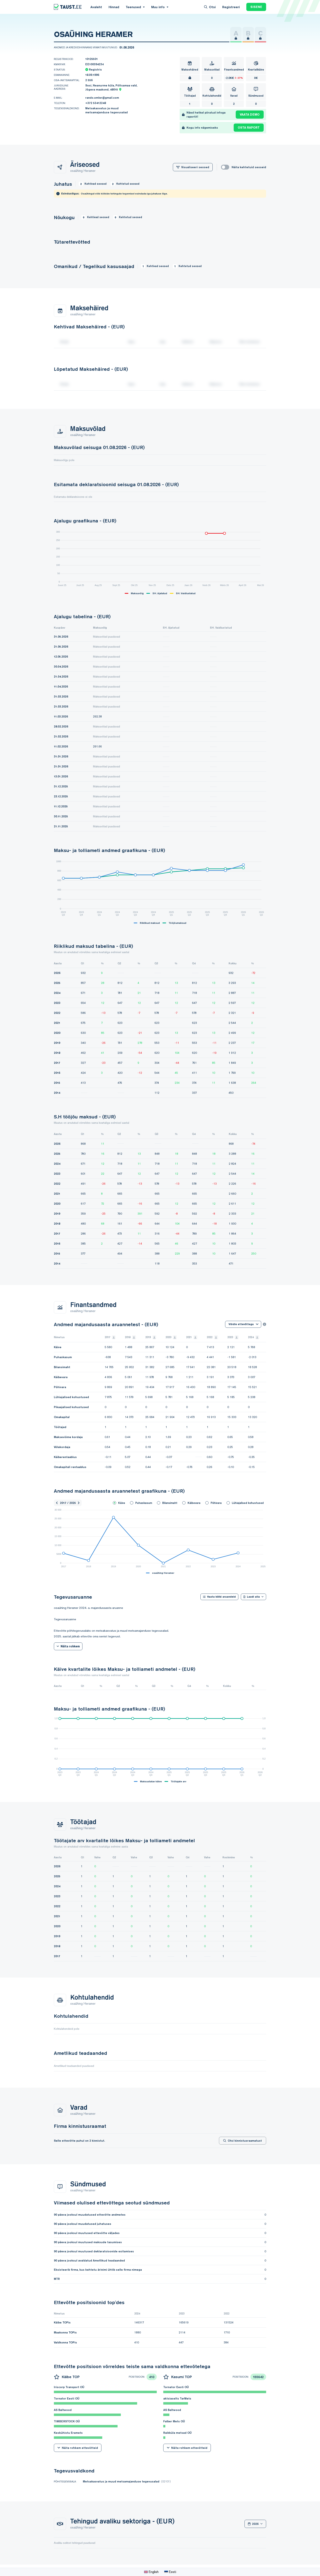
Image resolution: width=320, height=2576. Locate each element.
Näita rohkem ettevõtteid (77, 2448)
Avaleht (96, 7)
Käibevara (191, 1502)
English (151, 2572)
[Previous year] (57, 1502)
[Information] (264, 1324)
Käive (119, 1502)
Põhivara (213, 1502)
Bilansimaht (167, 1502)
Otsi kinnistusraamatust (242, 2140)
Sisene (256, 7)
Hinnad (114, 7)
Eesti (170, 2572)
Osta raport (249, 127)
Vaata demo (250, 114)
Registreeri (231, 7)
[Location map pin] (120, 89)
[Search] (210, 6)
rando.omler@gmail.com (102, 97)
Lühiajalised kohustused (245, 1502)
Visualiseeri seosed (192, 167)
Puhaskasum (141, 1502)
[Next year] (79, 1502)
